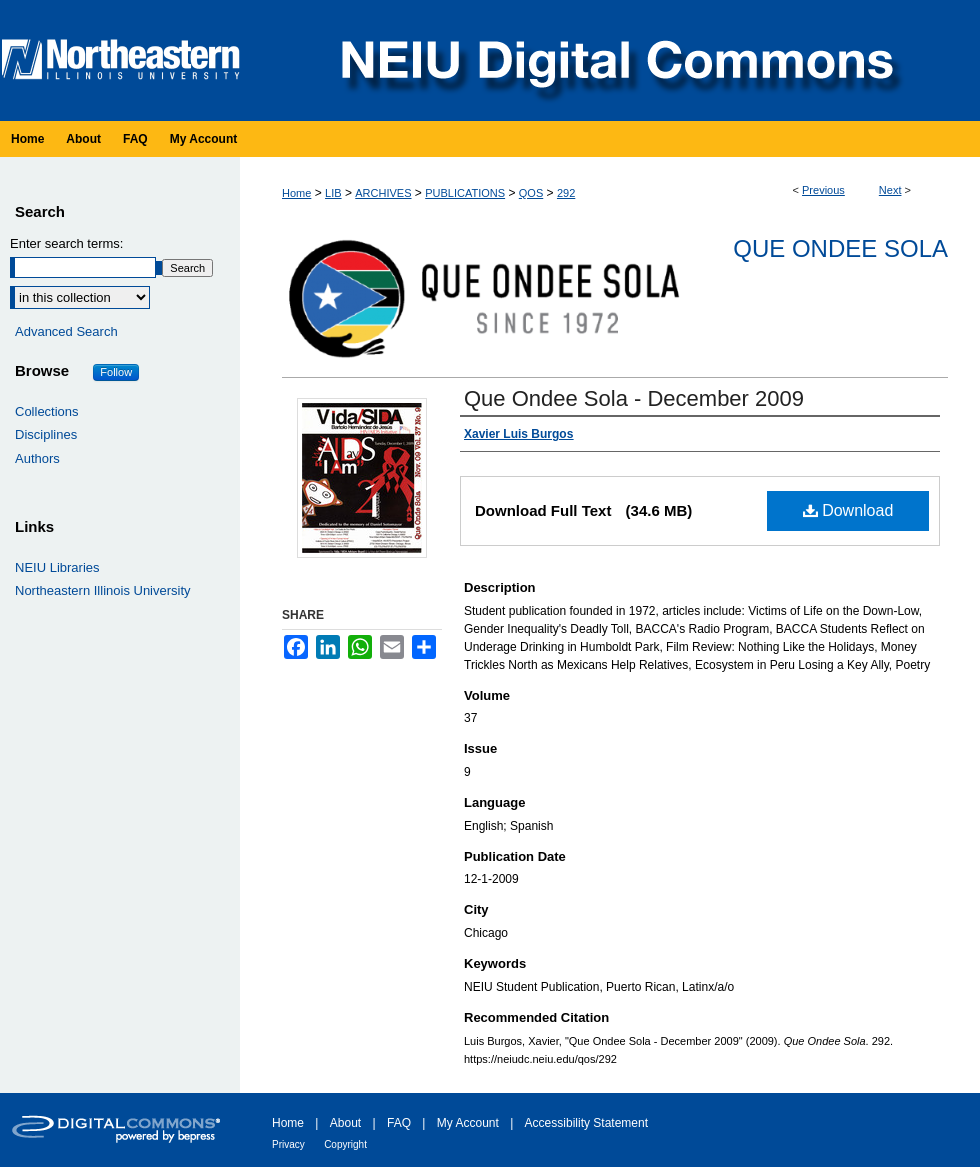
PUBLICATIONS (465, 193)
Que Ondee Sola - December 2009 (634, 398)
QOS (531, 193)
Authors (37, 458)
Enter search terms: (66, 243)
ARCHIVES (383, 193)
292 (566, 193)
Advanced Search (66, 331)
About (345, 1123)
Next (890, 190)
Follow (116, 372)
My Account (468, 1123)
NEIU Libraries (57, 567)
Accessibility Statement (586, 1123)
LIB (333, 193)
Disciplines (46, 434)
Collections (47, 411)
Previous (823, 190)
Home (296, 193)
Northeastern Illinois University (103, 590)
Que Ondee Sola (840, 248)
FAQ (399, 1123)
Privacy (288, 1144)
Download (848, 510)
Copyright (345, 1144)
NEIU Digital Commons (615, 60)
